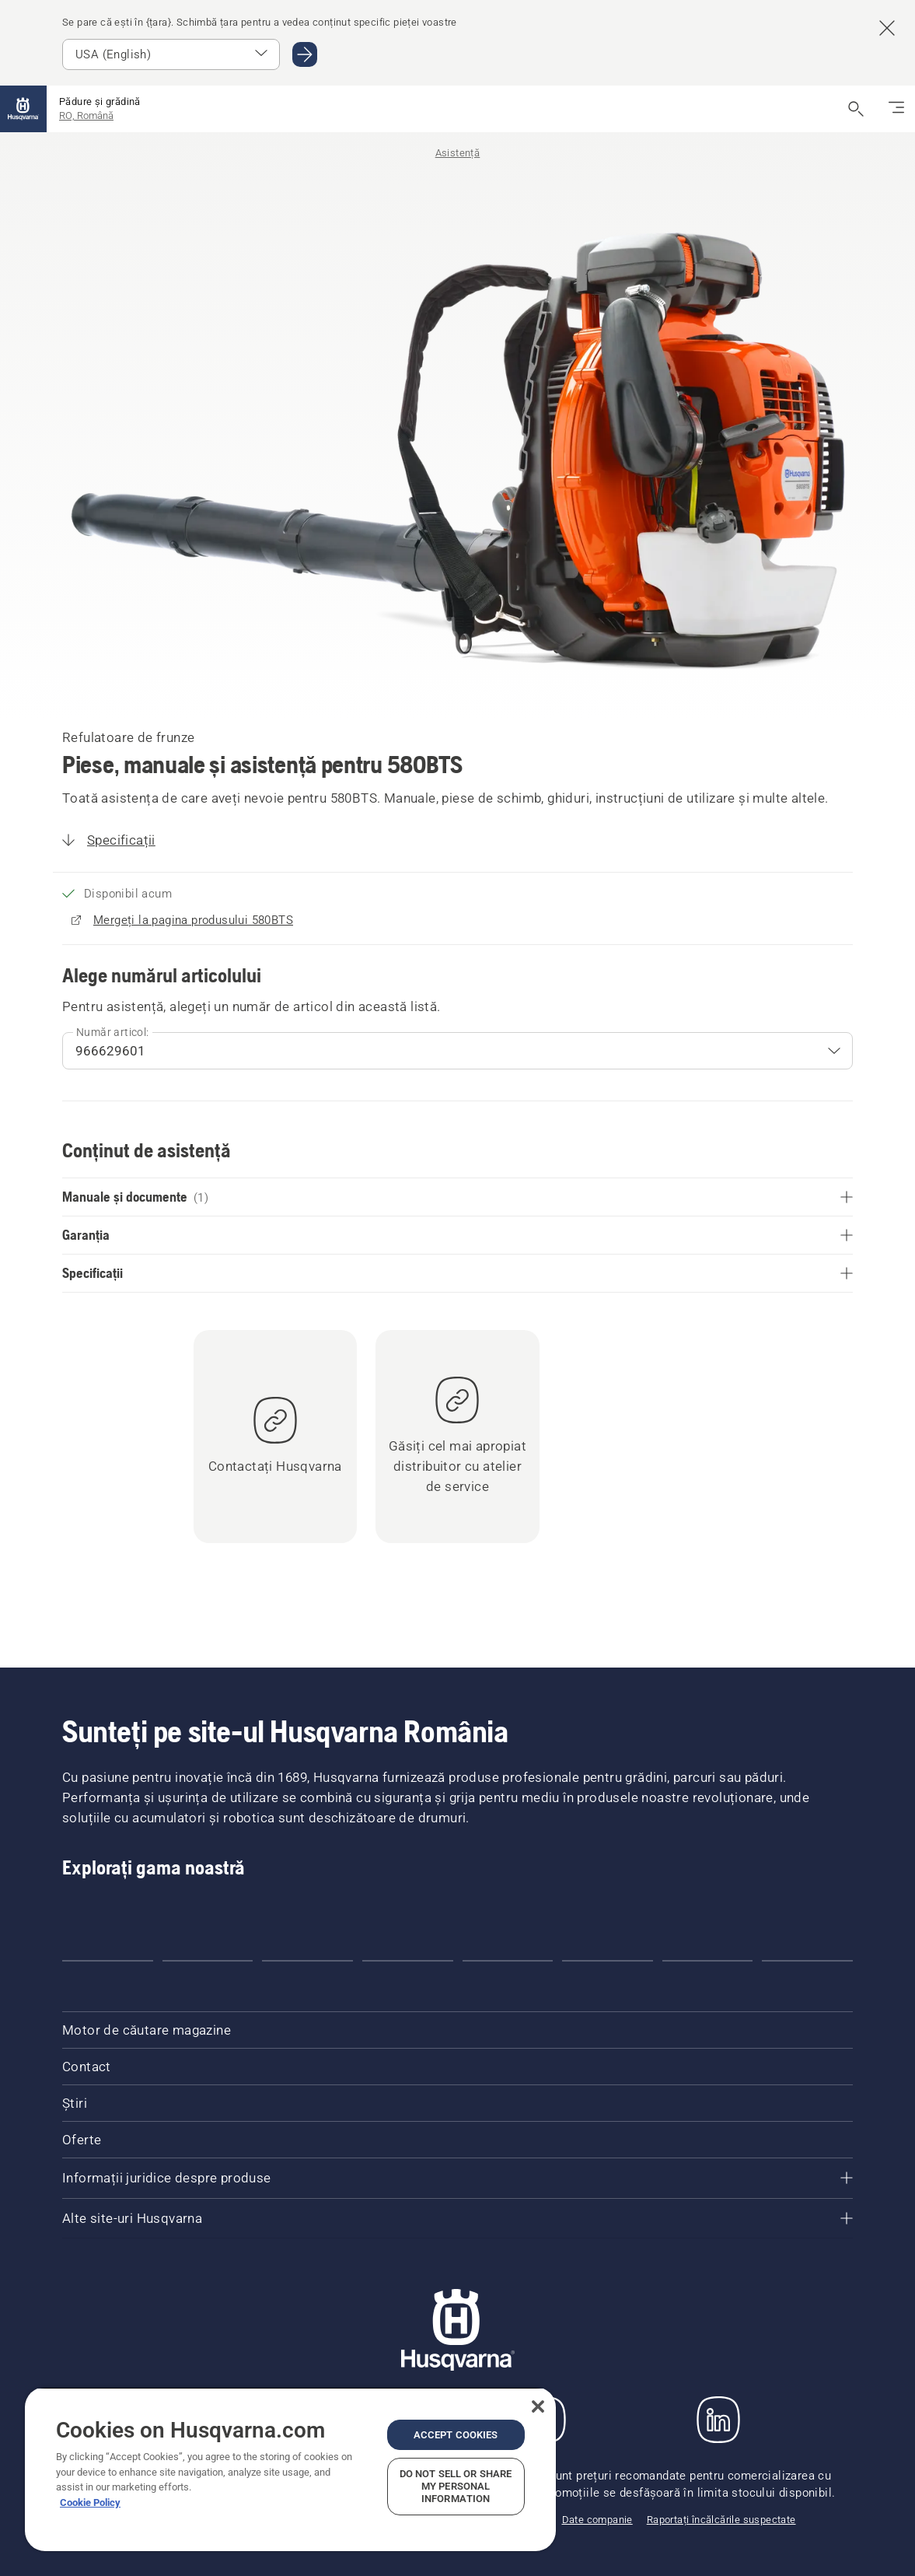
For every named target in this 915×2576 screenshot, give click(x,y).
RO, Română (86, 115)
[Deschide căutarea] (856, 109)
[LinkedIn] (718, 2419)
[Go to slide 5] (508, 1960)
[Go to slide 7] (707, 1960)
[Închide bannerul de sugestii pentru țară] (887, 28)
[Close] (538, 2406)
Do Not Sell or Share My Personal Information (456, 2486)
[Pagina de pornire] (23, 109)
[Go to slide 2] (207, 1960)
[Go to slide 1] (107, 1960)
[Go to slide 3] (307, 1960)
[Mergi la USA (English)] (304, 54)
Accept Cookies (456, 2435)
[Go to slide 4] (407, 1960)
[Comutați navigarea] (896, 109)
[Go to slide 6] (607, 1960)
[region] (290, 2469)
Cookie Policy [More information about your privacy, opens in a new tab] (90, 2502)
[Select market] (171, 54)
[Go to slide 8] (807, 1960)
